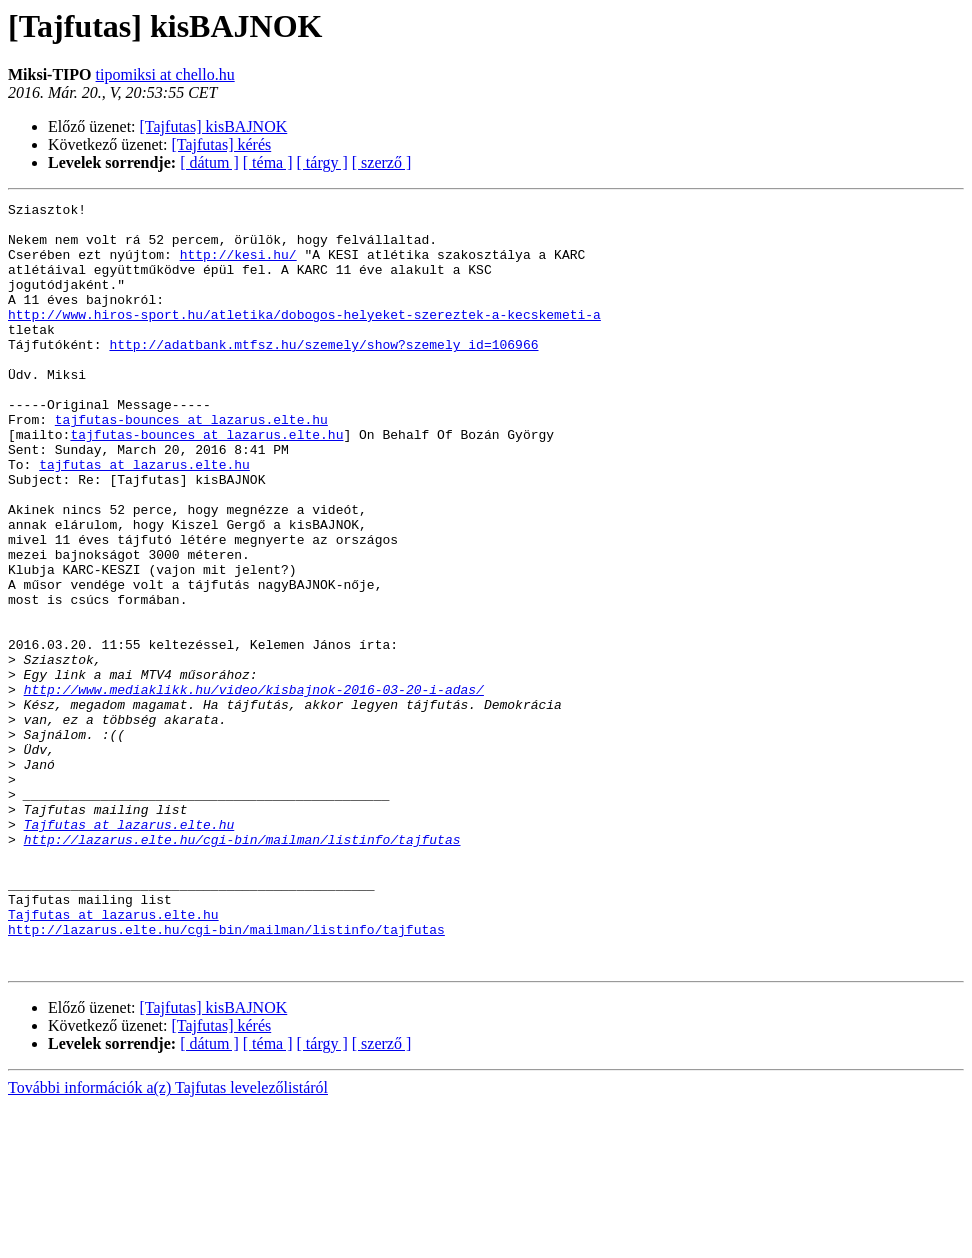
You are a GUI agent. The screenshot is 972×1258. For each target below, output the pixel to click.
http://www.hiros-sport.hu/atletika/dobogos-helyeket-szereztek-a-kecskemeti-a (304, 338)
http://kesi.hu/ (238, 266)
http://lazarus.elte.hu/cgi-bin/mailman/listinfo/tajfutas (242, 968)
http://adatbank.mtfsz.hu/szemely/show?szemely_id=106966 (323, 374)
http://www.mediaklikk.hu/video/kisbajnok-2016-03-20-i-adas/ (254, 788)
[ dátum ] (209, 162)
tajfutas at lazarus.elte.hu (144, 518)
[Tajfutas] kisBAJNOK (214, 126)
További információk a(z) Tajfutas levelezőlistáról (168, 1240)
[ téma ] (268, 162)
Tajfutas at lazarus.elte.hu (129, 950)
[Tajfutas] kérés (222, 144)
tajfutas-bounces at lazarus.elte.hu (191, 464)
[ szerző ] (382, 162)
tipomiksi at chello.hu (165, 74)
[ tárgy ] (322, 162)
